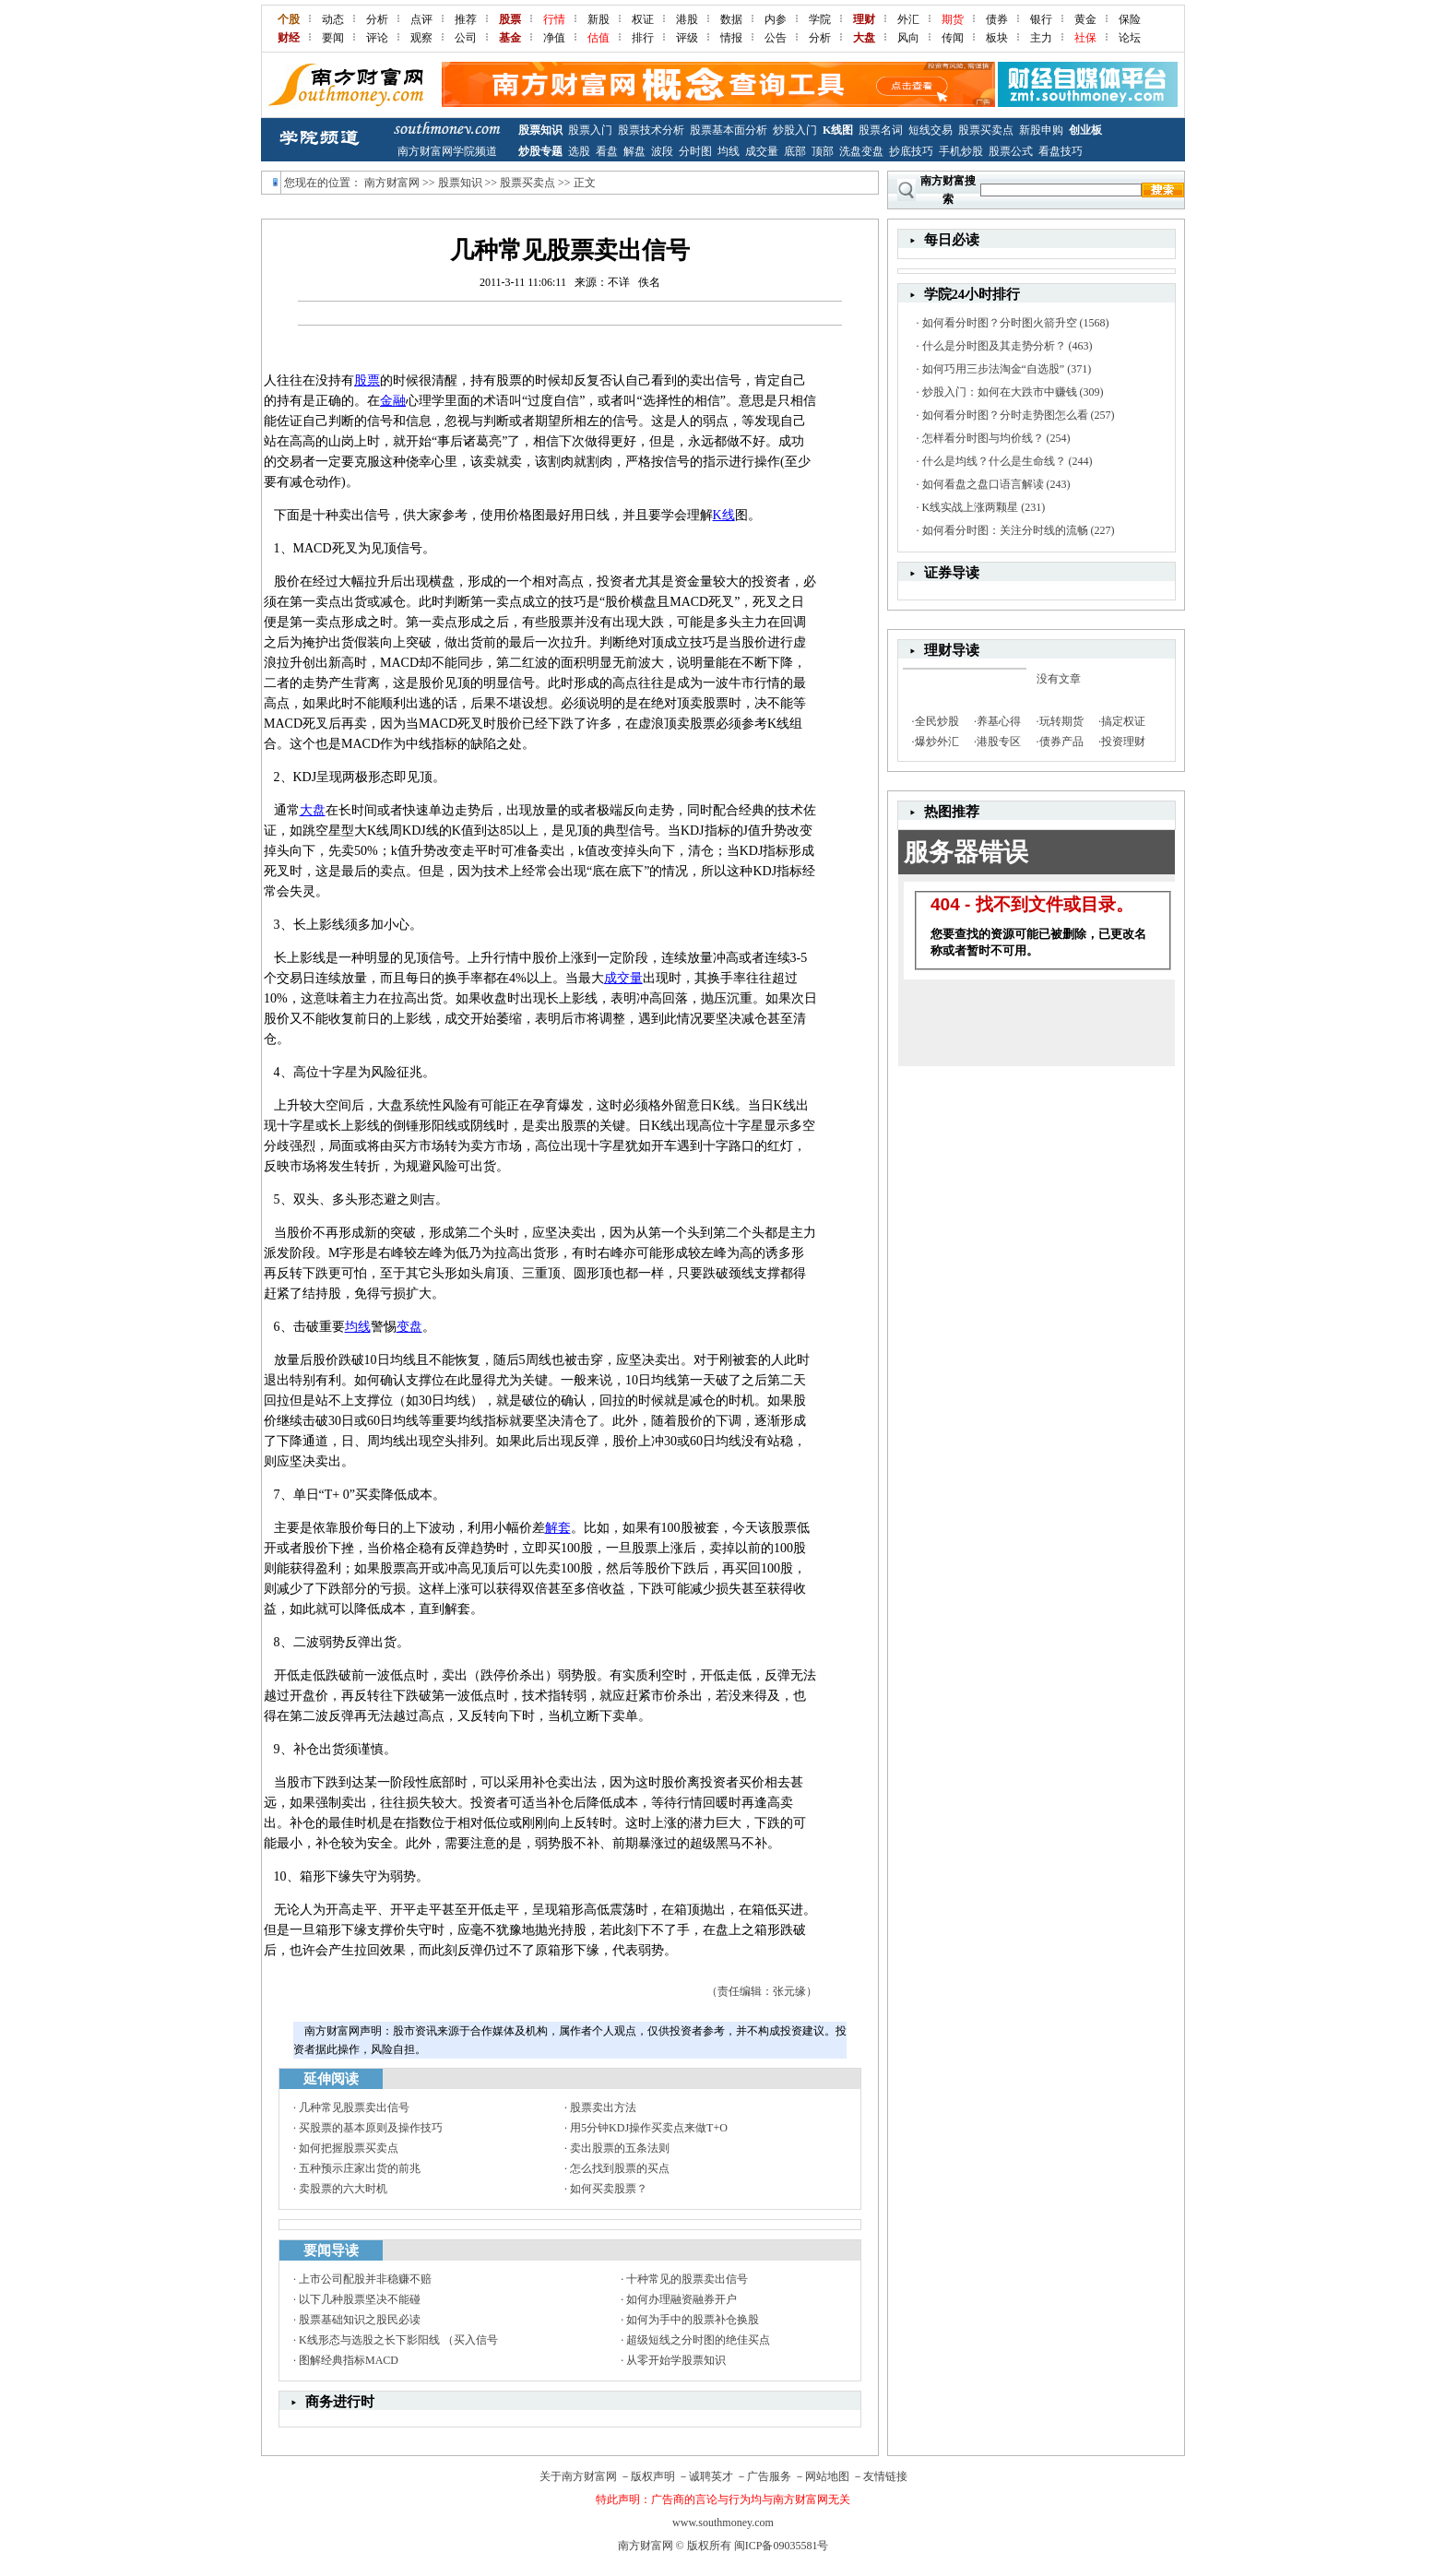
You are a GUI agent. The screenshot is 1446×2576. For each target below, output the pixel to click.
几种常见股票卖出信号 (354, 2107)
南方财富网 (392, 182)
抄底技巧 (911, 151)
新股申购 (1041, 130)
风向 (908, 37)
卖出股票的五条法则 (620, 2148)
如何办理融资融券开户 (681, 2299)
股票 (367, 380)
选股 (579, 151)
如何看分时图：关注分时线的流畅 (1005, 530)
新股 (598, 19)
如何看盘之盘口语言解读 (983, 484)
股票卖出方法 (603, 2107)
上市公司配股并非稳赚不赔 (365, 2279)
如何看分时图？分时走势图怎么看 (1005, 415)
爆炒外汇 (937, 741)
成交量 (761, 151)
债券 (997, 19)
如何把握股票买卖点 (348, 2148)
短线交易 (930, 130)
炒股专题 (540, 151)
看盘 (607, 151)
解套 (558, 1528)
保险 (1130, 19)
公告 (775, 37)
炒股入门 (795, 130)
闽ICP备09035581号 (781, 2545)
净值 (554, 37)
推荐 (466, 19)
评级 (687, 37)
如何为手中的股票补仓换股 (692, 2319)
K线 (724, 515)
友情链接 (885, 2476)
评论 (377, 37)
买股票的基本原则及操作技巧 (371, 2127)
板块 (997, 37)
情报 (731, 37)
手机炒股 (961, 151)
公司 (466, 37)
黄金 (1085, 19)
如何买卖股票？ (608, 2188)
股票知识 (540, 130)
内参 (775, 19)
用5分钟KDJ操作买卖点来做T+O (649, 2127)
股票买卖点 (985, 130)
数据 (731, 19)
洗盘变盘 (861, 151)
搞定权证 (1123, 721)
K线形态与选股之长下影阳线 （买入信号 (398, 2339)
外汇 (908, 19)
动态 (333, 19)
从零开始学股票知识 (676, 2360)
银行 (1041, 19)
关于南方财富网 (578, 2476)
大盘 (313, 810)
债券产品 (1061, 741)
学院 (820, 19)
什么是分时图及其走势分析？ (994, 345)
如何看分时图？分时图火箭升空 (999, 322)
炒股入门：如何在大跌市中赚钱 (999, 392)
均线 (728, 151)
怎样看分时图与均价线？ (983, 438)
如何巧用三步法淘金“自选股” (993, 368)
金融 (393, 401)
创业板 (1085, 130)
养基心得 (999, 721)
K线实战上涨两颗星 (970, 507)
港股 (687, 19)
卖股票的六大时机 (343, 2188)
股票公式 (1011, 151)
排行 (643, 37)
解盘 (634, 151)
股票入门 (590, 130)
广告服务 (769, 2476)
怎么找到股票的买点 (620, 2168)
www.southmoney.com (723, 2522)
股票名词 (881, 130)
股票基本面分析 (728, 130)
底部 (795, 151)
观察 (421, 37)
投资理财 (1123, 741)
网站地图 (827, 2476)
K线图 (838, 130)
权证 (643, 19)
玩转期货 (1061, 721)
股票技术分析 (651, 130)
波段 (662, 151)
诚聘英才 (711, 2476)
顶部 (823, 151)
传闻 (953, 37)
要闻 (333, 37)
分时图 (695, 151)
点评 (421, 19)
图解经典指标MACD (348, 2360)
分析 (377, 19)
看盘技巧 (1060, 151)
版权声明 (653, 2476)
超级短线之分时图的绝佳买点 (698, 2339)
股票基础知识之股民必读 (360, 2319)
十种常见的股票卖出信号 (687, 2279)
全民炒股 (937, 721)
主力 (1041, 37)
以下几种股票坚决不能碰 (360, 2299)
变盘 (409, 1327)
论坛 (1130, 37)
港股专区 (999, 741)
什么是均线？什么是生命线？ (994, 461)
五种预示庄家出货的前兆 (360, 2168)
